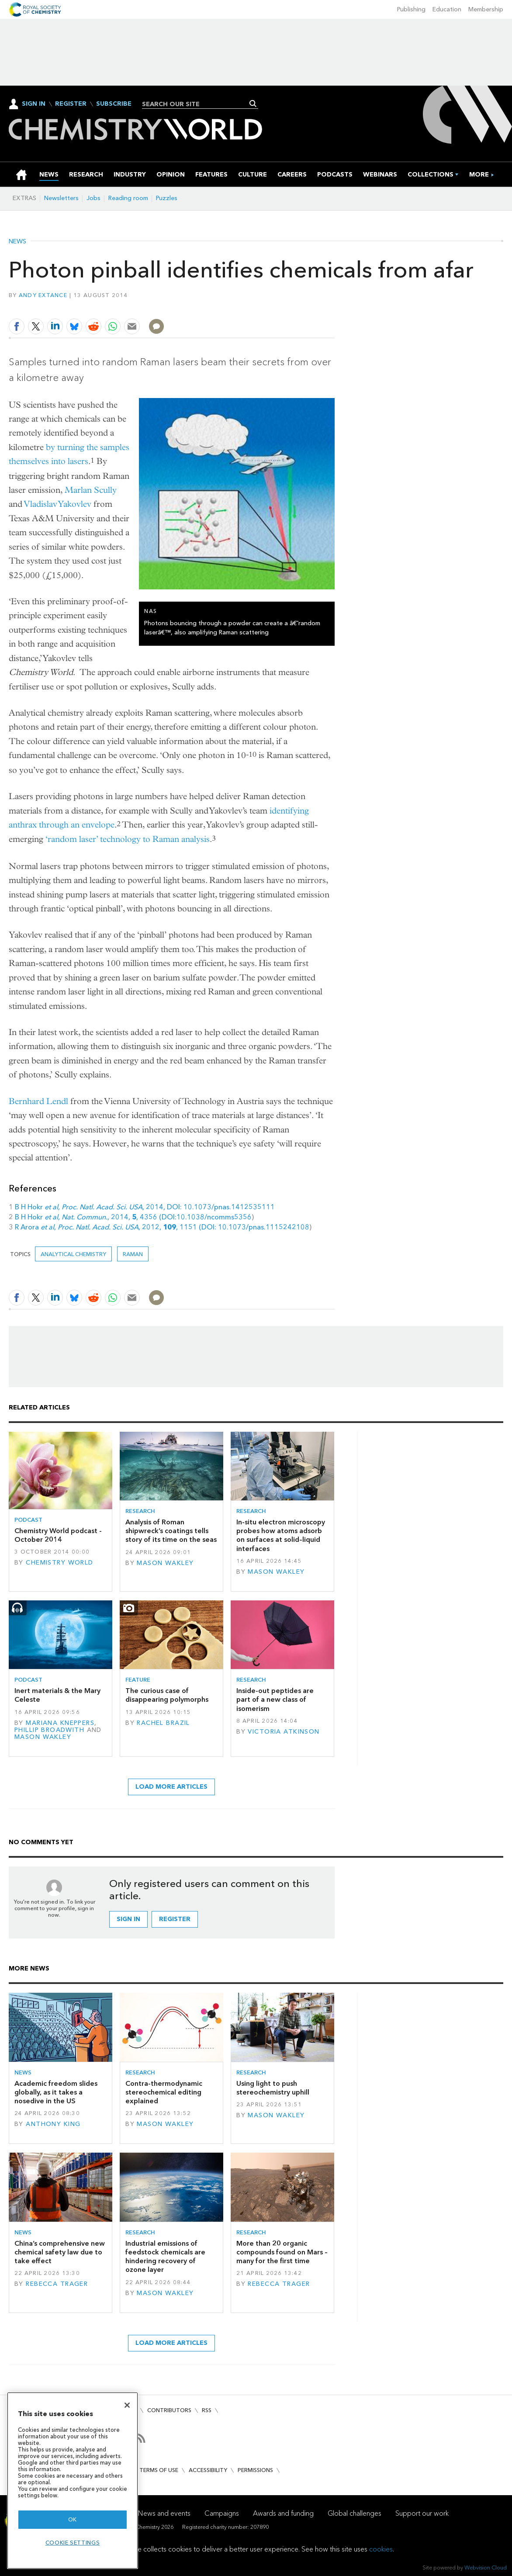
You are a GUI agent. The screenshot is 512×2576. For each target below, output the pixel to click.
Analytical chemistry (73, 1254)
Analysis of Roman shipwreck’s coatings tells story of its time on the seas (171, 1531)
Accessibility (208, 2470)
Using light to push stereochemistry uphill (272, 2087)
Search (253, 103)
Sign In (33, 103)
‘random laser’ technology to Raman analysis (127, 839)
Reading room (128, 198)
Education (446, 9)
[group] (479, 174)
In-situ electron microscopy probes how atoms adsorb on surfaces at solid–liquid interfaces (280, 1535)
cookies (381, 2549)
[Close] (127, 2405)
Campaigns (221, 2513)
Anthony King (53, 2124)
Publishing (411, 9)
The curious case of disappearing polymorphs (166, 1694)
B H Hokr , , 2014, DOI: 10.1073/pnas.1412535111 (145, 1207)
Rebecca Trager (57, 2284)
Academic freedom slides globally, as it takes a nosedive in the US (55, 2092)
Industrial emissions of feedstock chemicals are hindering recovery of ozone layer (165, 2256)
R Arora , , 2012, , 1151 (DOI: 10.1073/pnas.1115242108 (162, 1227)
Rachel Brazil (163, 1723)
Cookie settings (72, 2542)
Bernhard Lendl (38, 1101)
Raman (133, 1254)
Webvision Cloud (485, 2567)
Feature (137, 1679)
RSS (206, 2410)
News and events (164, 2513)
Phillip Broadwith (49, 1730)
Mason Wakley (165, 1563)
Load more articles (171, 1786)
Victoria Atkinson (283, 1731)
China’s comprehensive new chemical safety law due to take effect (59, 2252)
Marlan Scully (91, 490)
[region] (72, 2480)
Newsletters (61, 198)
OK (72, 2519)
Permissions (255, 2470)
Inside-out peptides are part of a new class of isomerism (275, 1699)
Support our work (422, 2513)
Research (140, 1511)
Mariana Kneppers (60, 1723)
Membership (485, 9)
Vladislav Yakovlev (57, 504)
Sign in (128, 1919)
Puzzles (166, 198)
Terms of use (158, 2470)
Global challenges (354, 2513)
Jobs (93, 198)
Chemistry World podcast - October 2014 (58, 1535)
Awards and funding (283, 2513)
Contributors (169, 2410)
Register (70, 103)
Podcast (28, 1520)
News (17, 241)
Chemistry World (59, 1562)
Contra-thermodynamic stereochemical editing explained (163, 2092)
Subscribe (113, 103)
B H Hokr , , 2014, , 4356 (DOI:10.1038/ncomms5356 (133, 1217)
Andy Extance (43, 295)
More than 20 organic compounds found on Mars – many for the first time (282, 2252)
